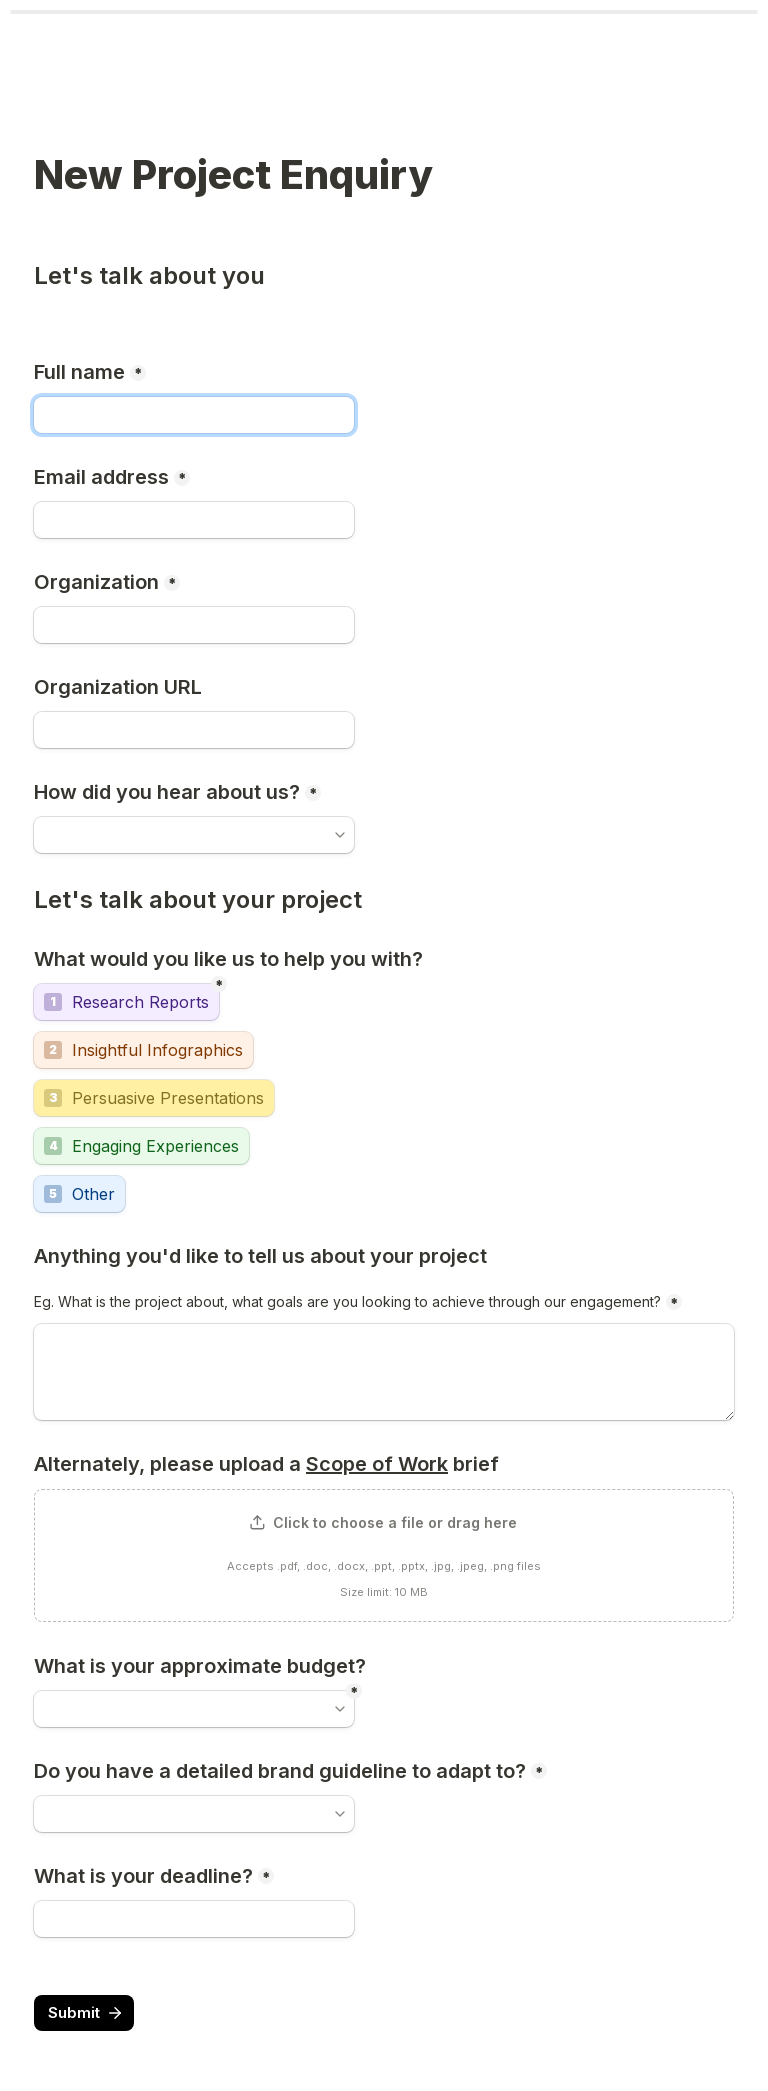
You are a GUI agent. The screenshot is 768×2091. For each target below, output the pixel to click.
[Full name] (194, 415)
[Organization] (194, 625)
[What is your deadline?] (194, 1919)
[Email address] (194, 520)
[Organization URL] (194, 730)
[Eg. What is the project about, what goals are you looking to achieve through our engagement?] (384, 1372)
